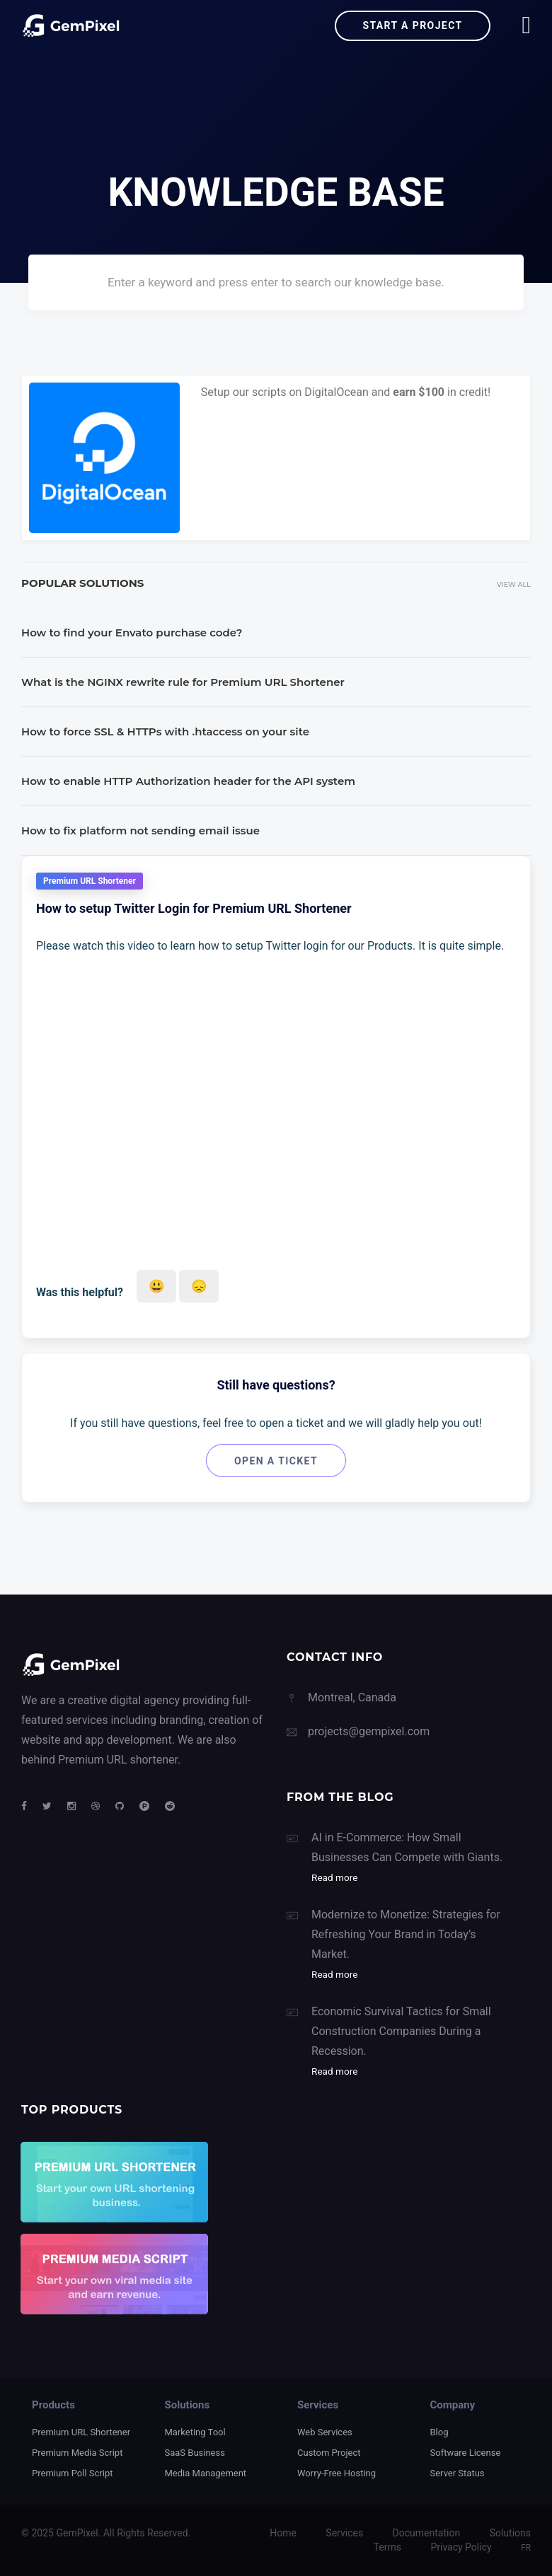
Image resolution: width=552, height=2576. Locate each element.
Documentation (427, 2533)
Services (344, 2533)
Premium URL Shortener (81, 2432)
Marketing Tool (195, 2432)
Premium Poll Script (72, 2473)
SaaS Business (195, 2452)
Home (283, 2533)
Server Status (457, 2473)
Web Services (324, 2432)
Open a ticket (276, 1461)
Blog (439, 2432)
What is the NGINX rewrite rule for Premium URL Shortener (183, 682)
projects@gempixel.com (369, 1731)
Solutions (510, 2533)
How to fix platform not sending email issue (140, 830)
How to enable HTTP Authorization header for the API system (188, 781)
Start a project (412, 25)
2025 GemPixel (64, 2533)
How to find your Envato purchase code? (131, 632)
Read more (334, 1877)
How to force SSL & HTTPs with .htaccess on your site (165, 731)
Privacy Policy (460, 2547)
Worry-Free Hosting (336, 2473)
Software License (465, 2452)
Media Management (206, 2473)
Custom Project (328, 2452)
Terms (387, 2547)
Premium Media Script (77, 2452)
